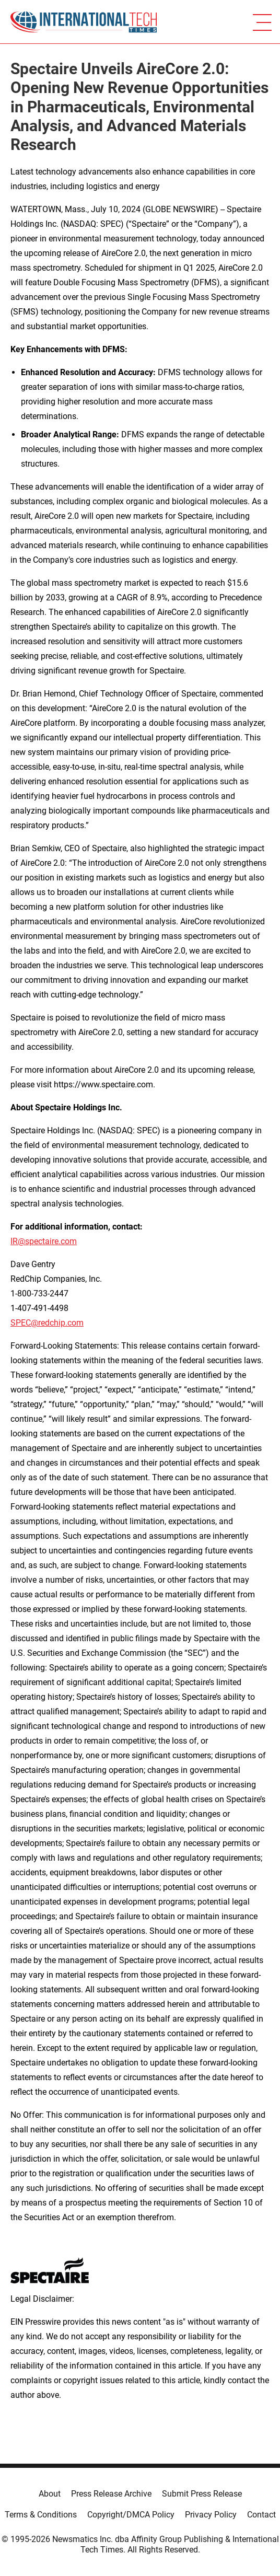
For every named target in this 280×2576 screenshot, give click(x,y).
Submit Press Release (202, 2494)
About (50, 2494)
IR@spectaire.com (43, 1241)
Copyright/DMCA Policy (130, 2515)
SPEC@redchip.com (47, 1323)
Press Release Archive (111, 2494)
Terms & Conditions (41, 2515)
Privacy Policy (211, 2515)
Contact (261, 2515)
